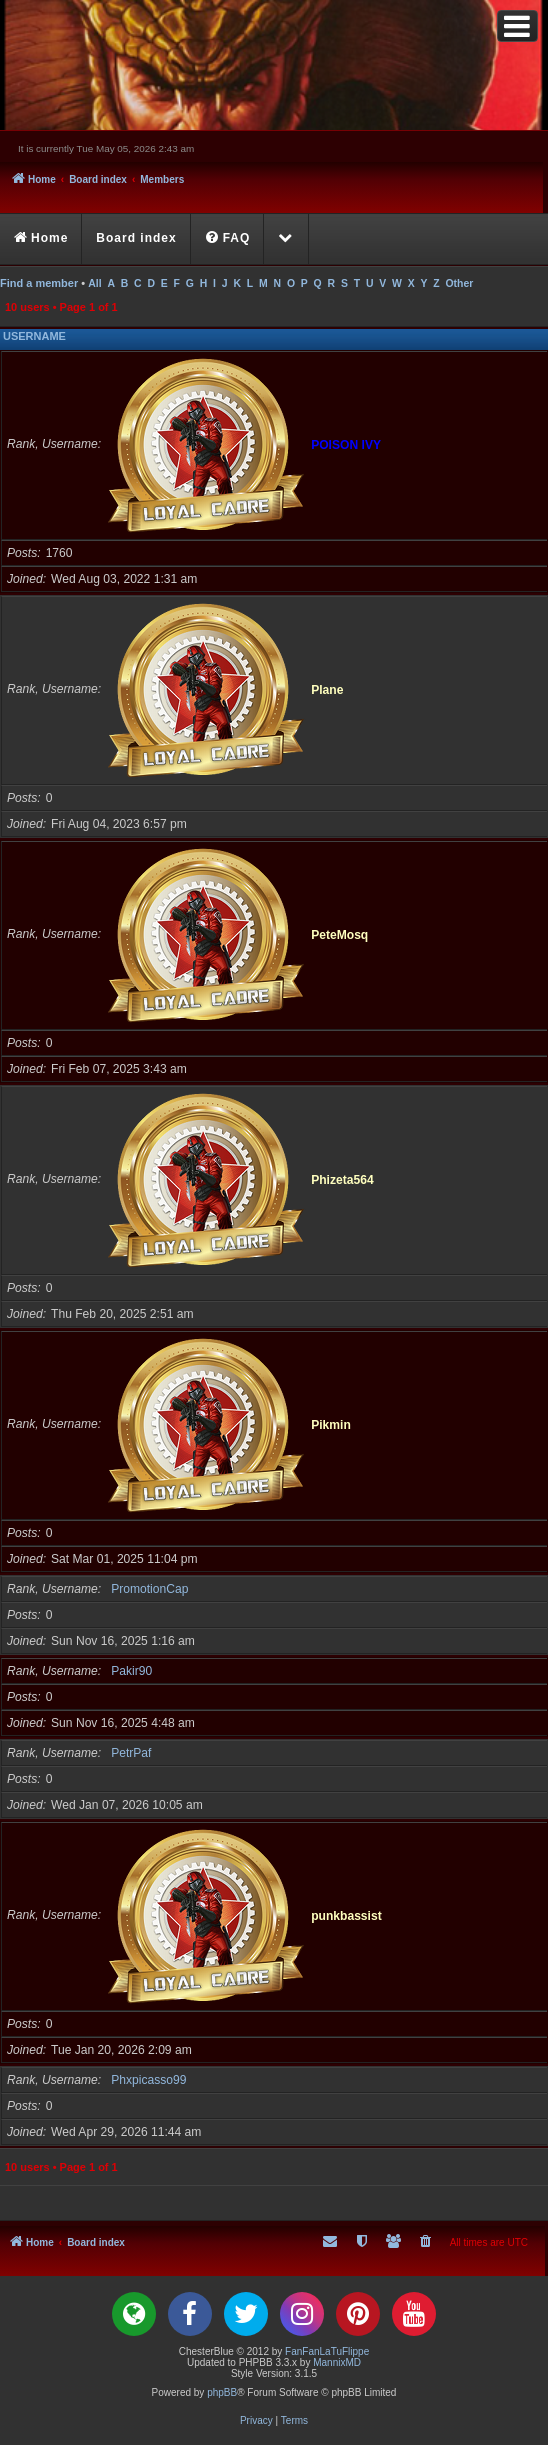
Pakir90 (131, 1671)
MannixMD (337, 2362)
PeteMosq (339, 934)
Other (459, 283)
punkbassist (346, 1915)
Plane (327, 689)
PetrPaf (131, 1753)
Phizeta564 (342, 1179)
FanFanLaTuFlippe (327, 2351)
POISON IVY (346, 444)
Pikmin (331, 1424)
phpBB (222, 2392)
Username (34, 336)
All (94, 283)
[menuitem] (228, 239)
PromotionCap (149, 1589)
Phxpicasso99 (148, 2080)
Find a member (39, 283)
